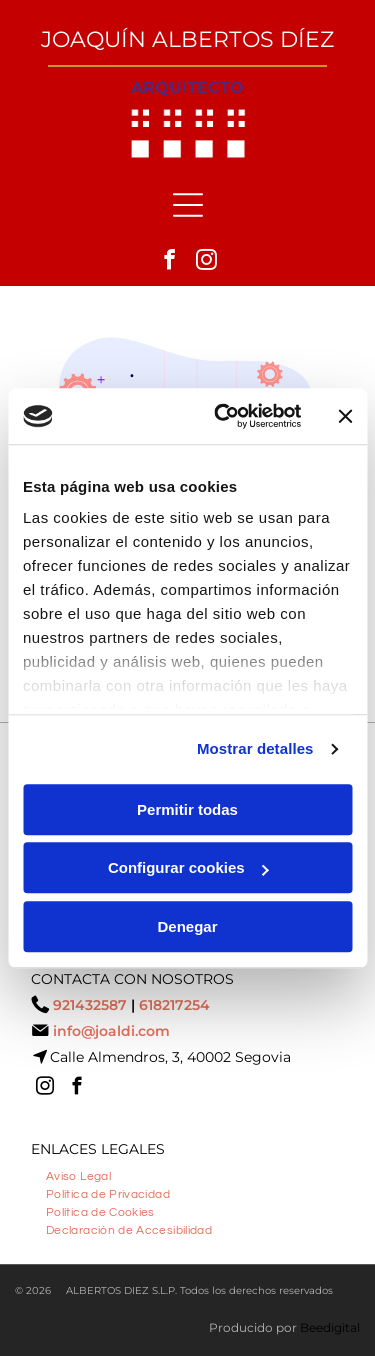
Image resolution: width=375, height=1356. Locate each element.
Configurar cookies (188, 867)
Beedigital (330, 1327)
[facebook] (169, 262)
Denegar (187, 926)
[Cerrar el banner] (345, 416)
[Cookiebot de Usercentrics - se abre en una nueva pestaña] (223, 416)
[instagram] (206, 262)
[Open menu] (188, 205)
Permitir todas (187, 809)
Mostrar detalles (255, 748)
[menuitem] (78, 1174)
